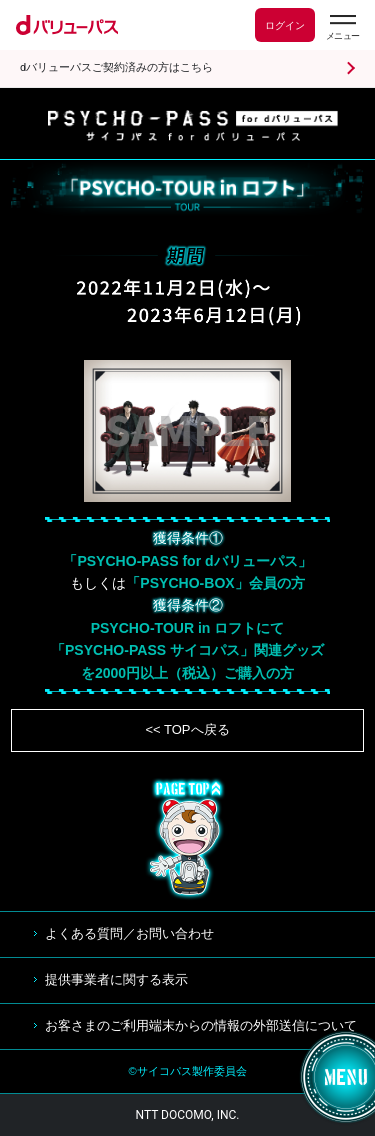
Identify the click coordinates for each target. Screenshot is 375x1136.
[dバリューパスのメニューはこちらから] (342, 27)
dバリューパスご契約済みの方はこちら (116, 67)
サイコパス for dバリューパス (193, 126)
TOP (188, 839)
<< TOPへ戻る (187, 729)
